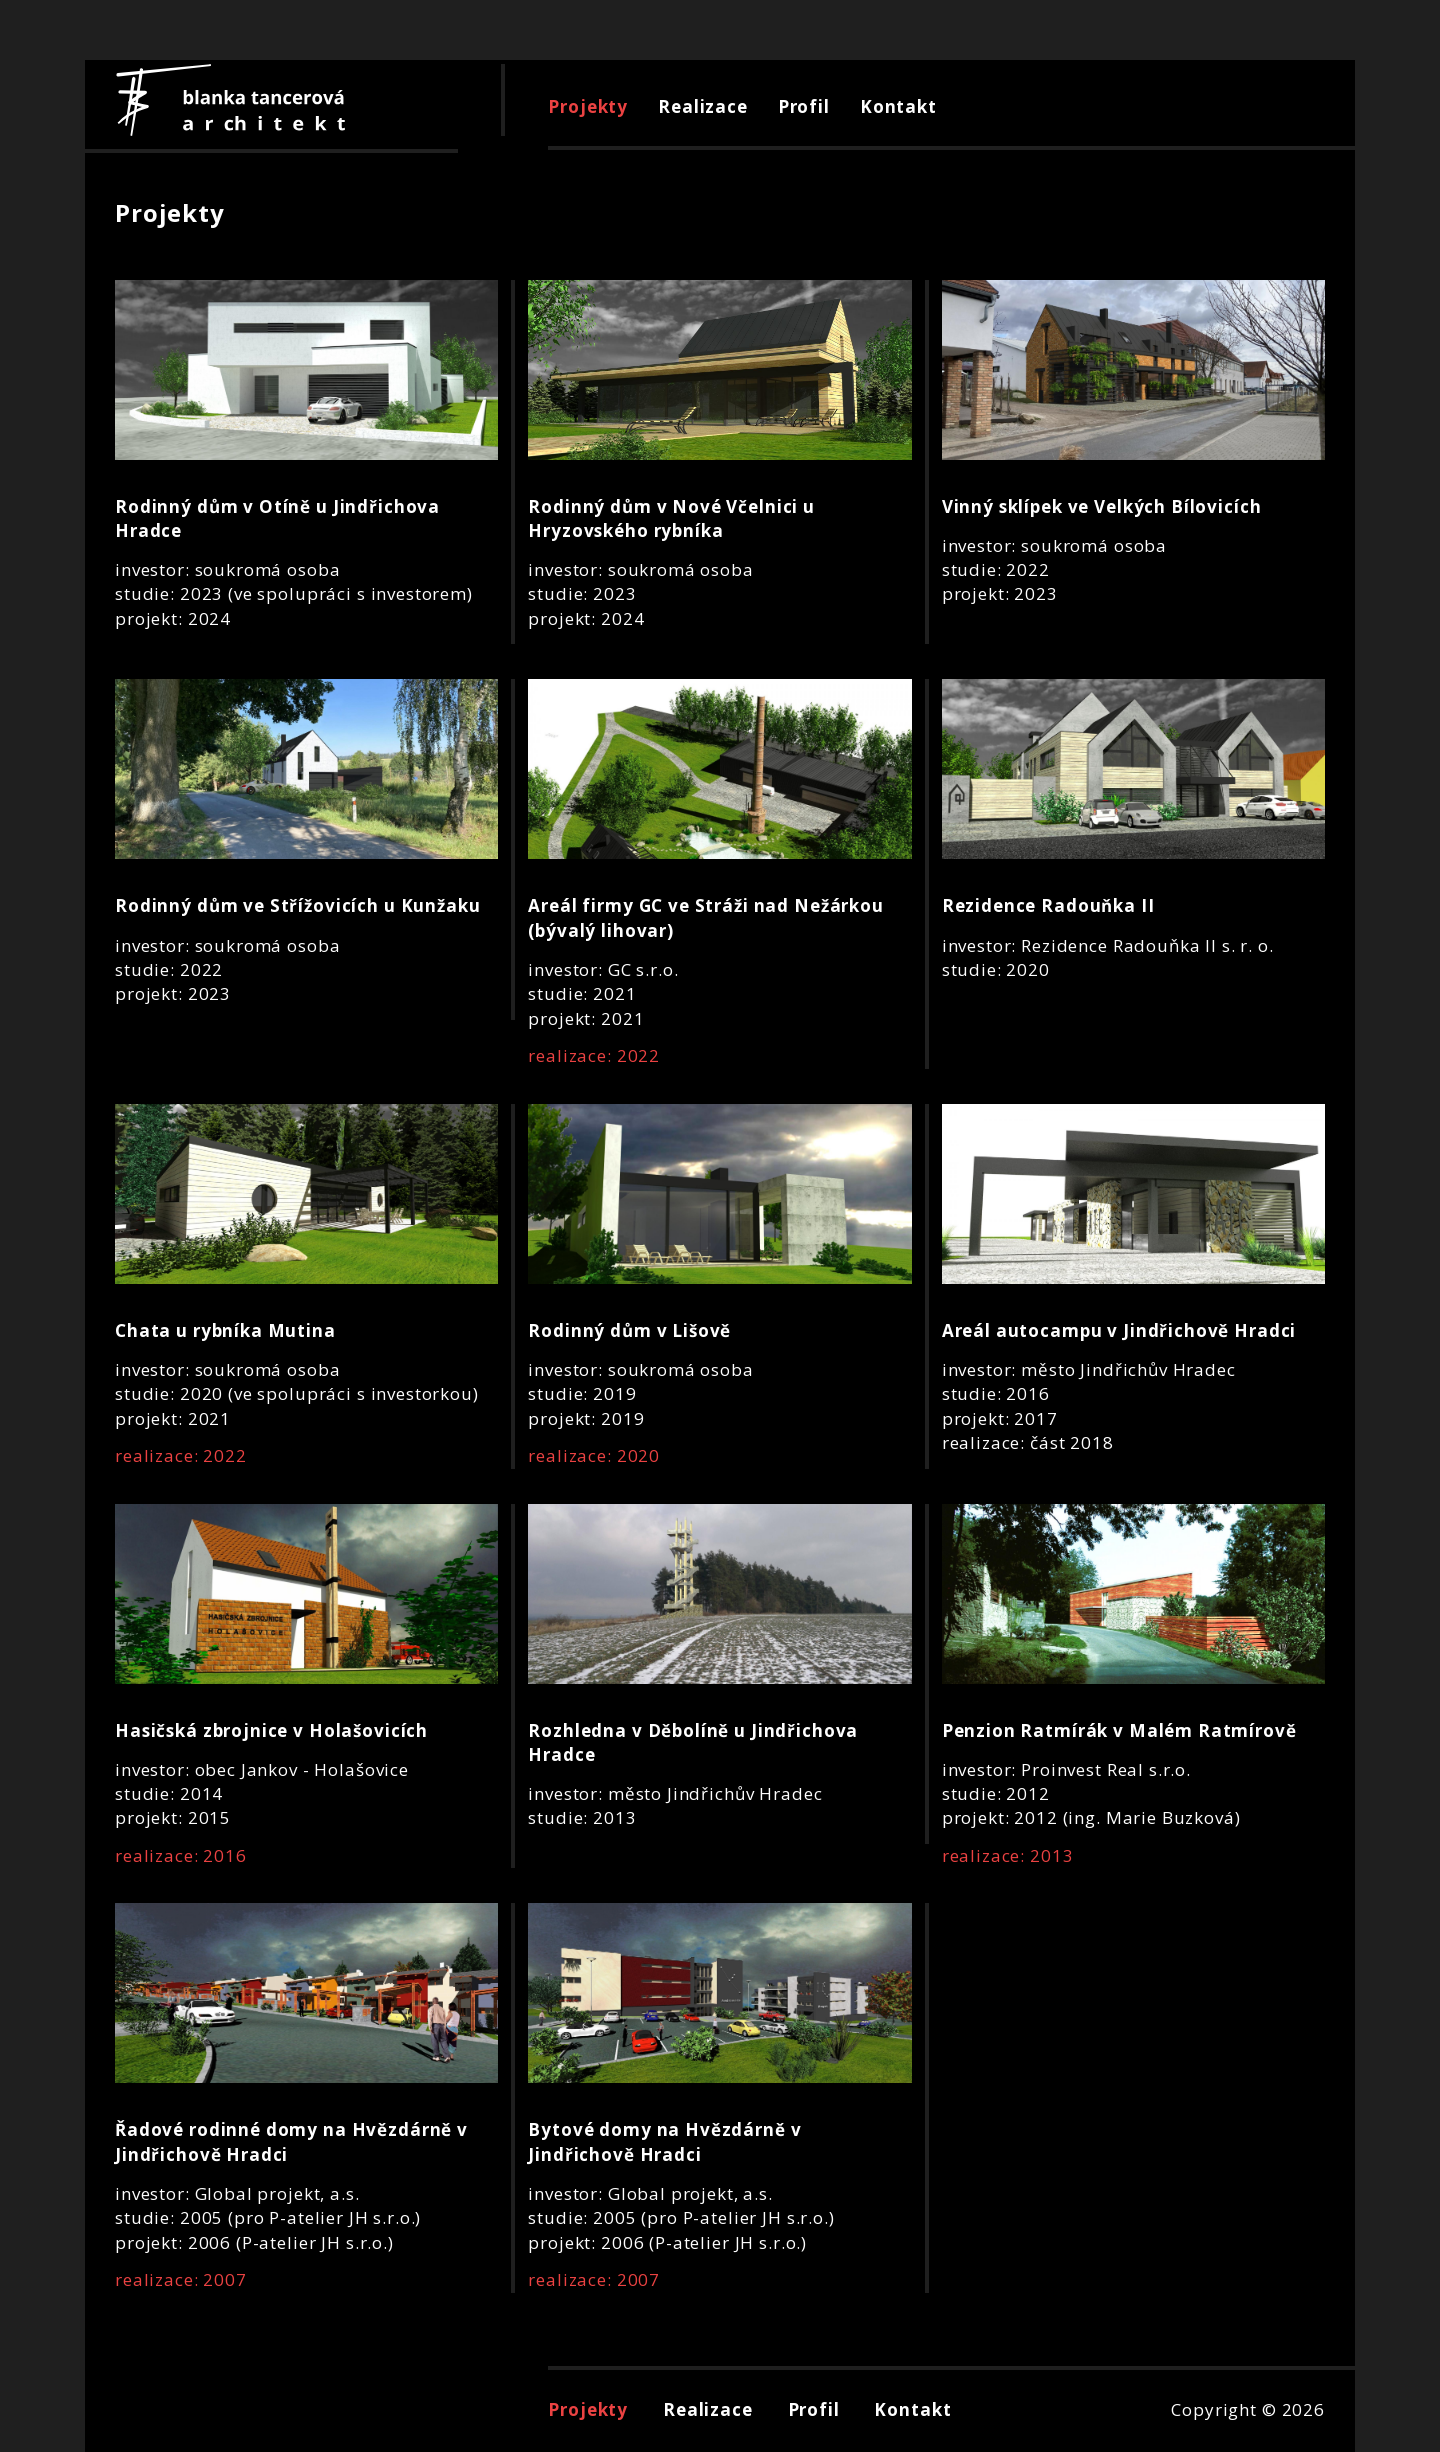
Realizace (703, 106)
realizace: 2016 (181, 1855)
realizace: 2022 (594, 1055)
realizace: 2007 (181, 2279)
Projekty (588, 106)
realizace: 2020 (594, 1455)
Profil (804, 106)
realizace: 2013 (1008, 1855)
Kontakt (898, 106)
